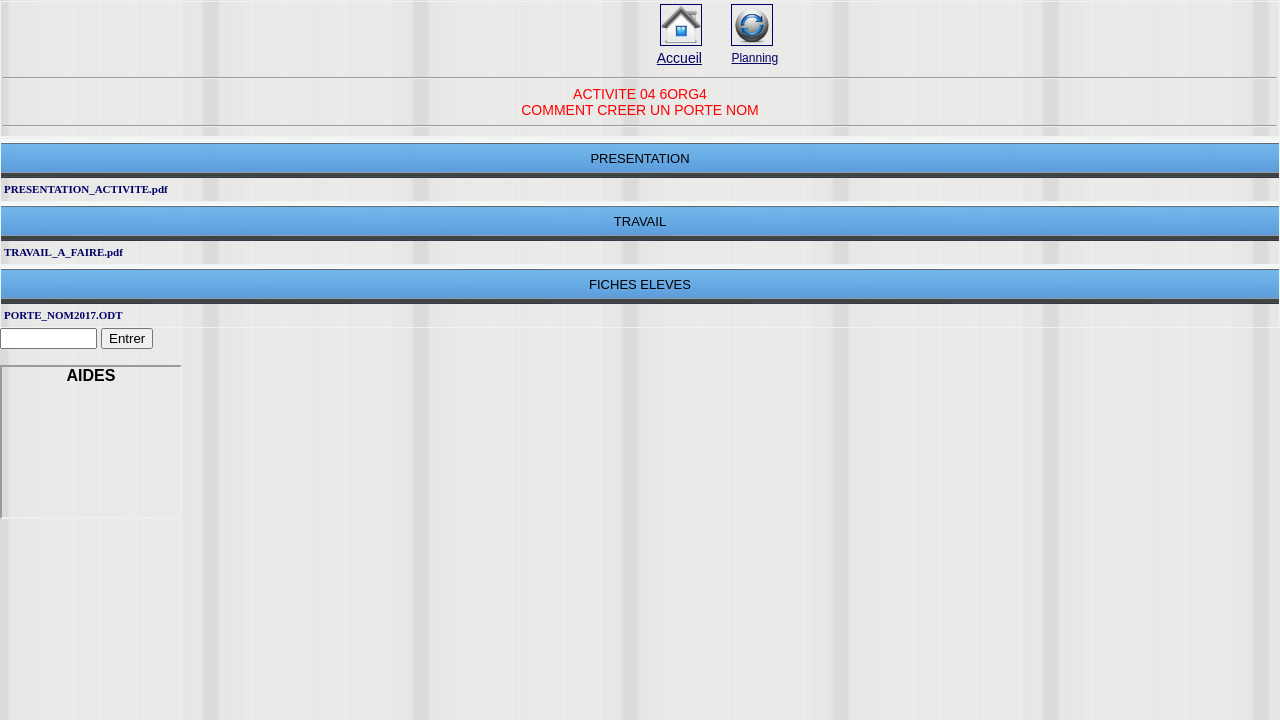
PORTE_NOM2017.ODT (63, 315)
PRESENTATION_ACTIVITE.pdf (86, 189)
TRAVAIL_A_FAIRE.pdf (63, 252)
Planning (754, 58)
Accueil (679, 58)
